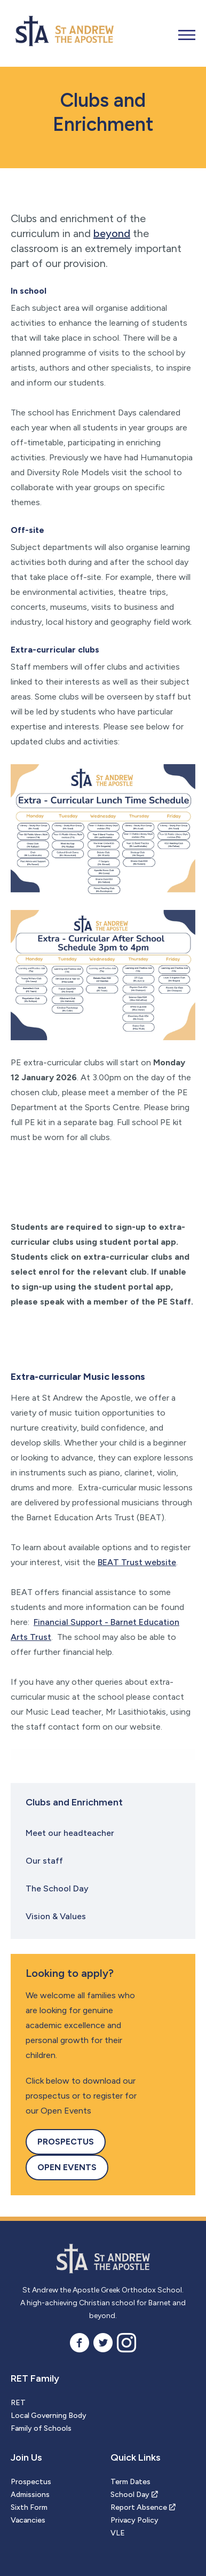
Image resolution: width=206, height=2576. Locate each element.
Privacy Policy (134, 2520)
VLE (117, 2533)
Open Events (67, 2167)
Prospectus (65, 2142)
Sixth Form (29, 2507)
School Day (129, 2494)
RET (18, 2402)
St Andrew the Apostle (103, 2259)
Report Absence (138, 2507)
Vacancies (28, 2520)
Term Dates (130, 2481)
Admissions (30, 2494)
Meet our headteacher (70, 1833)
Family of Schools (41, 2428)
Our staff (44, 1861)
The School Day (57, 1888)
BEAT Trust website (137, 1562)
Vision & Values (56, 1916)
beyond (111, 233)
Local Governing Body (48, 2415)
